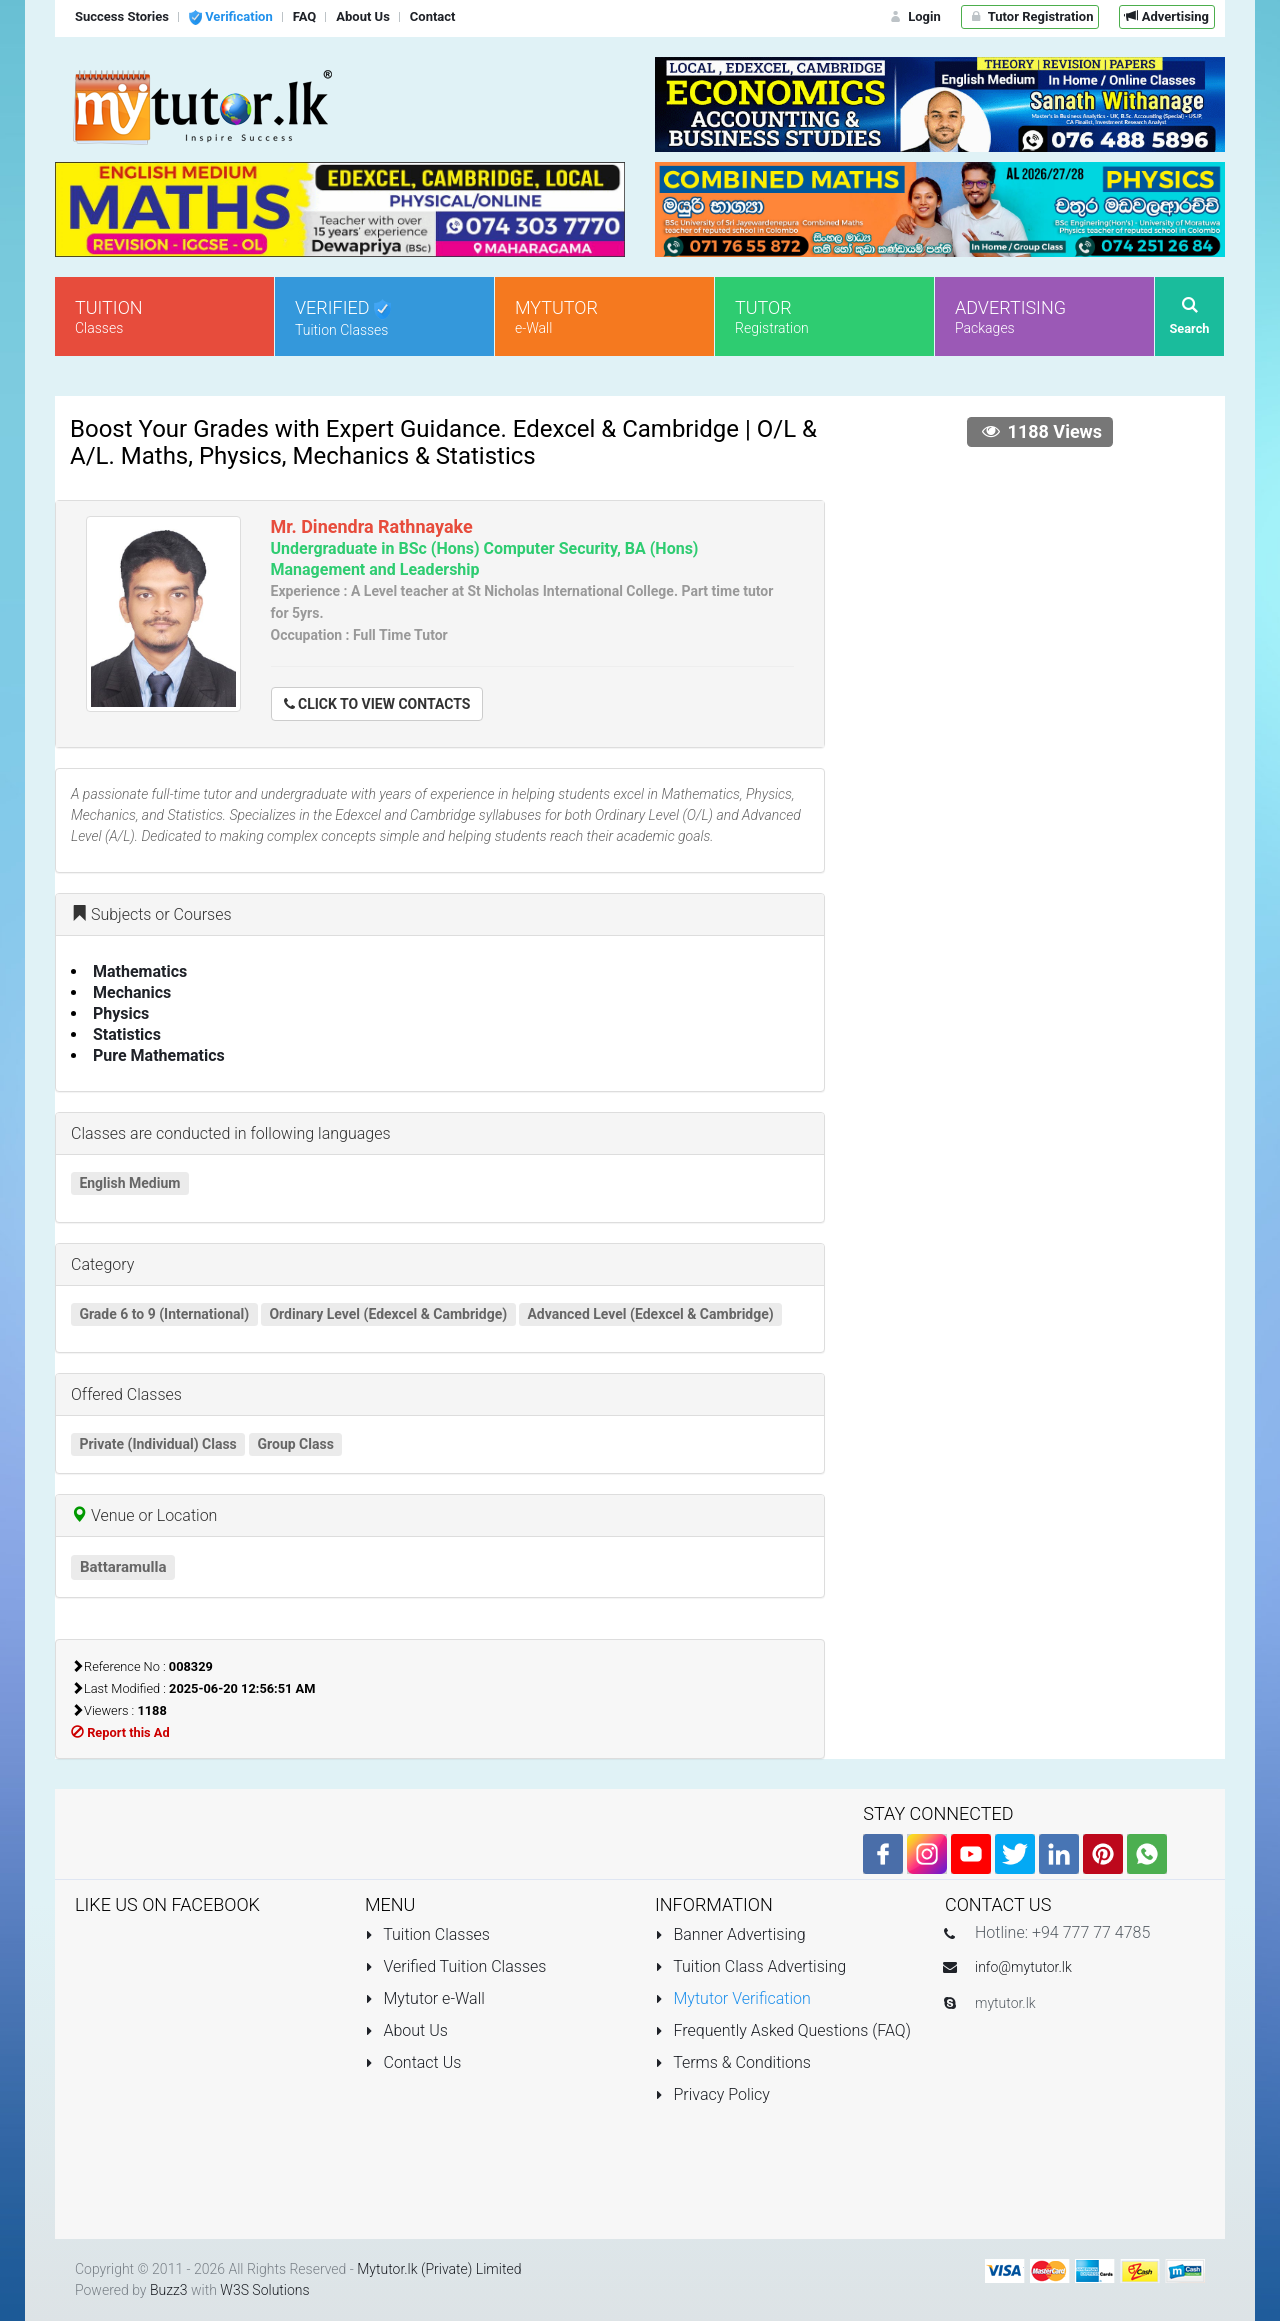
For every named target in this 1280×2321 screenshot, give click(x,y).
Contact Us (413, 2062)
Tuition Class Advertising (750, 1966)
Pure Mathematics (159, 1055)
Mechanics (132, 992)
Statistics (127, 1034)
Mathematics (140, 971)
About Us (406, 2030)
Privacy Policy (712, 2094)
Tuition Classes (427, 1934)
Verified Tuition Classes (455, 1966)
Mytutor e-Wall (425, 1998)
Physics (121, 1013)
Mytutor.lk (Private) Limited (439, 2269)
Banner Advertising (730, 1934)
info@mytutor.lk (1023, 1967)
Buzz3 (169, 2290)
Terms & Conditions (733, 2062)
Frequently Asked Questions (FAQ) (783, 2030)
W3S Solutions (264, 2290)
